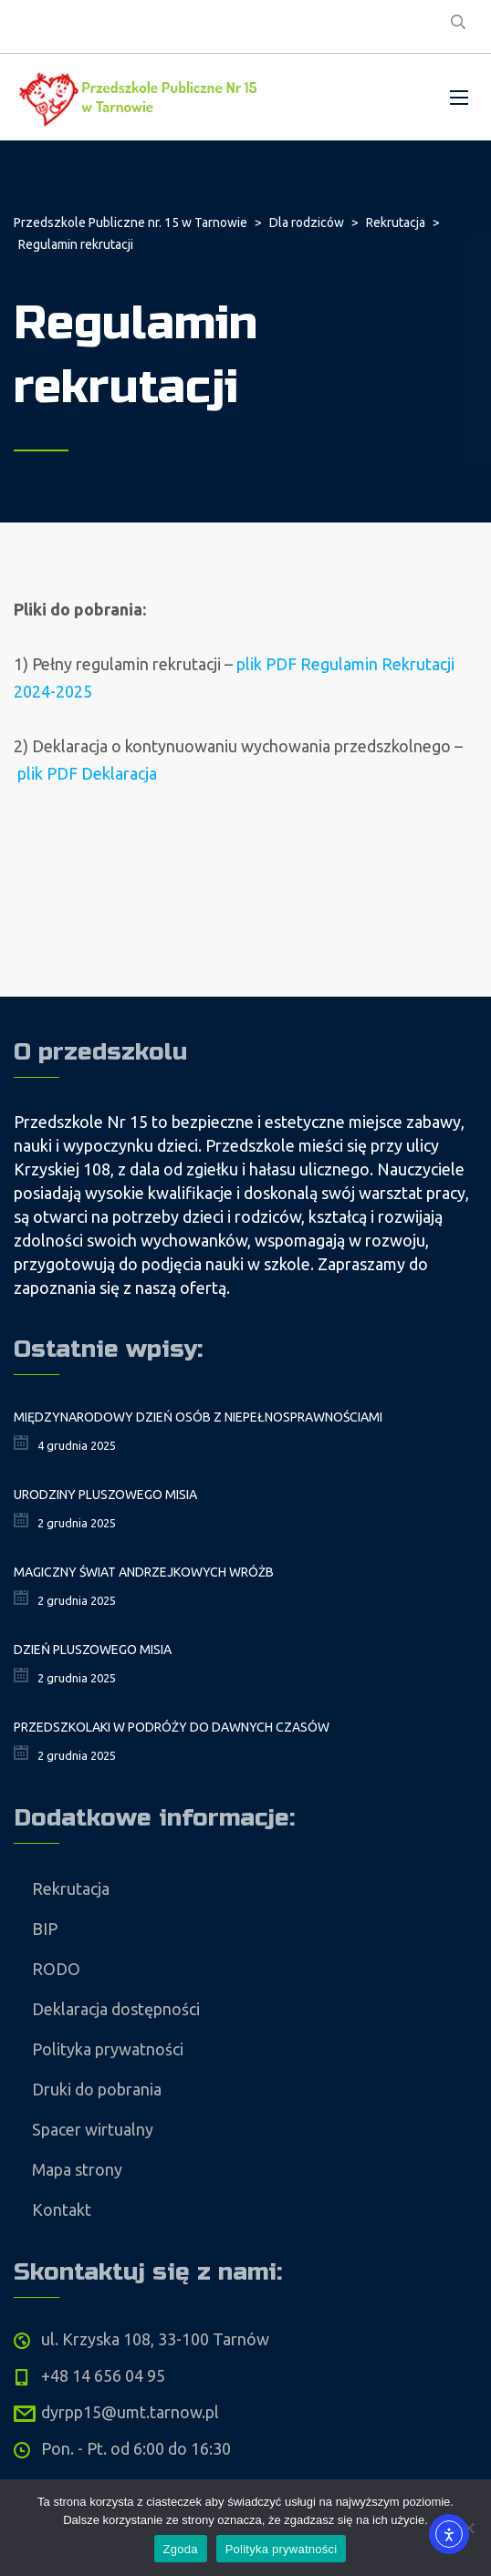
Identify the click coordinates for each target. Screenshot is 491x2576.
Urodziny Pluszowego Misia (105, 1494)
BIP (44, 1928)
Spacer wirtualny (92, 2129)
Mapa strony (77, 2169)
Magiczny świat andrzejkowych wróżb (144, 1572)
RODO (56, 1969)
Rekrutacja (71, 1888)
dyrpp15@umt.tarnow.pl (130, 2412)
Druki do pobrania (97, 2089)
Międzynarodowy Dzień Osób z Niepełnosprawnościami (198, 1417)
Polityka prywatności (107, 2049)
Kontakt (61, 2209)
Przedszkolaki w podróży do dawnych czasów (171, 1727)
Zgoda (180, 2549)
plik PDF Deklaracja (87, 773)
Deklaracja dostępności (116, 2009)
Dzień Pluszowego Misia (93, 1649)
